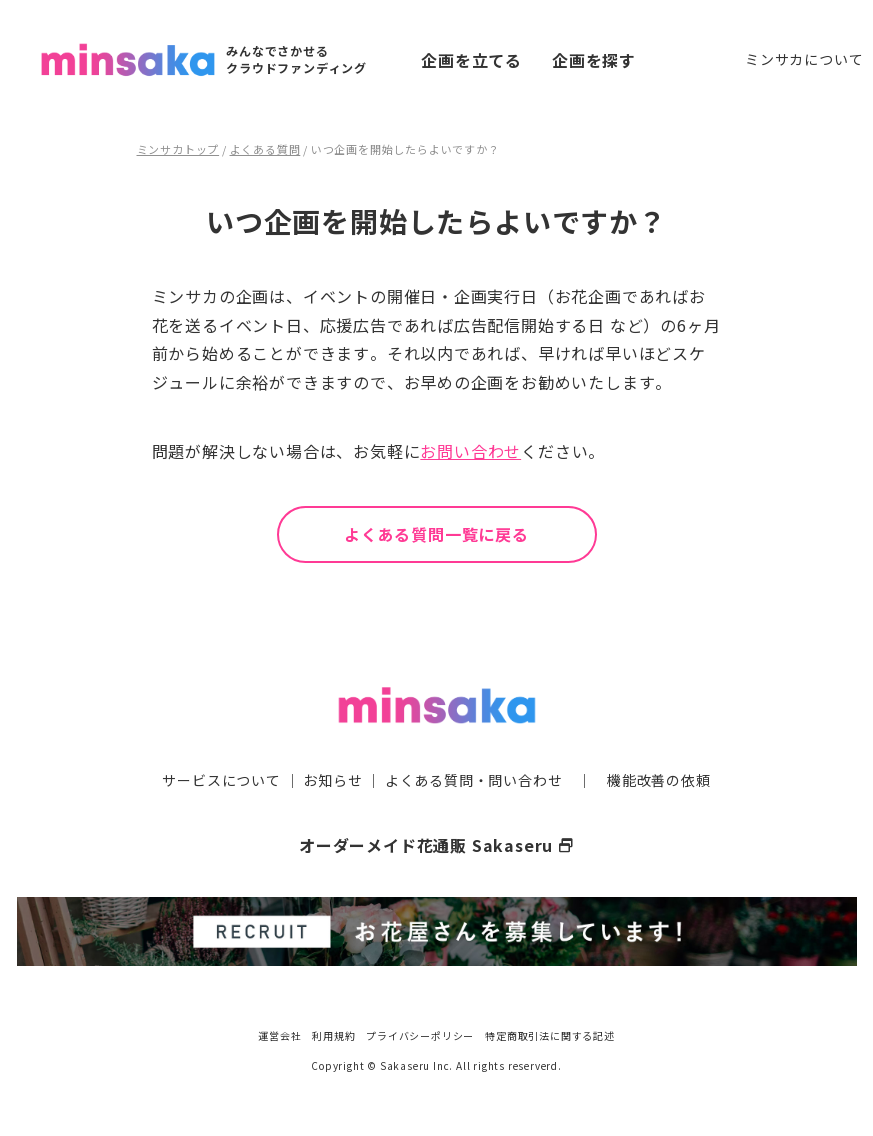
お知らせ (332, 780)
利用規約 (333, 1035)
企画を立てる (471, 60)
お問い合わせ (470, 451)
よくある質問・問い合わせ (474, 780)
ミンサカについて (804, 59)
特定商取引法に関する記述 (550, 1035)
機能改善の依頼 (659, 780)
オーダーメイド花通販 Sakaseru (436, 845)
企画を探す (594, 60)
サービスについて (221, 780)
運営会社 (279, 1035)
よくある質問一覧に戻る (436, 534)
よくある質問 (265, 149)
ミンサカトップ (178, 149)
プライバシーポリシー (420, 1035)
